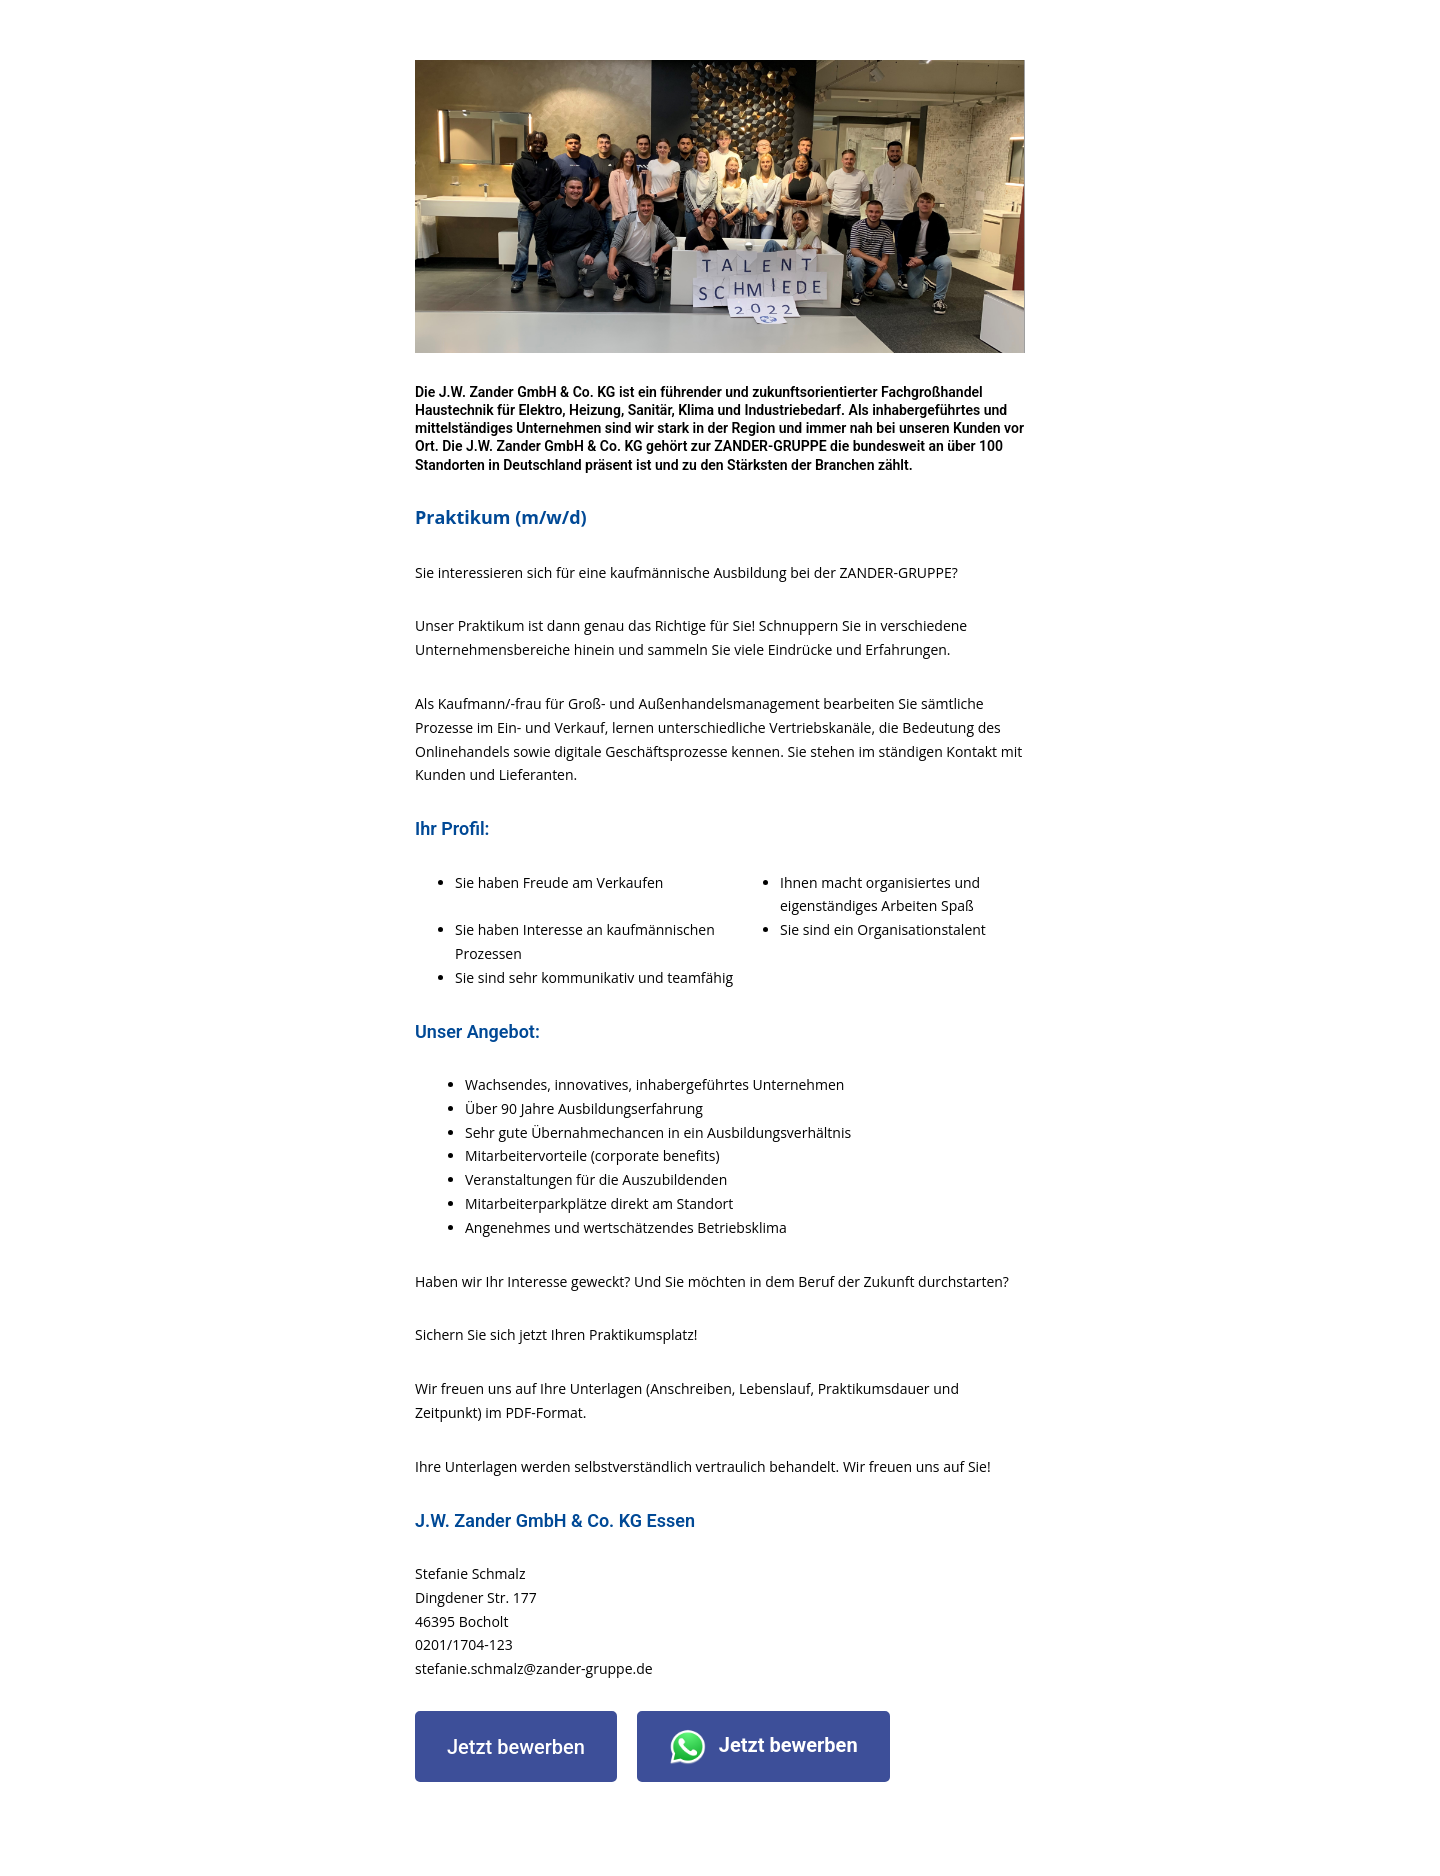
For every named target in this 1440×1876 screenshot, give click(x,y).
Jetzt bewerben (516, 1747)
